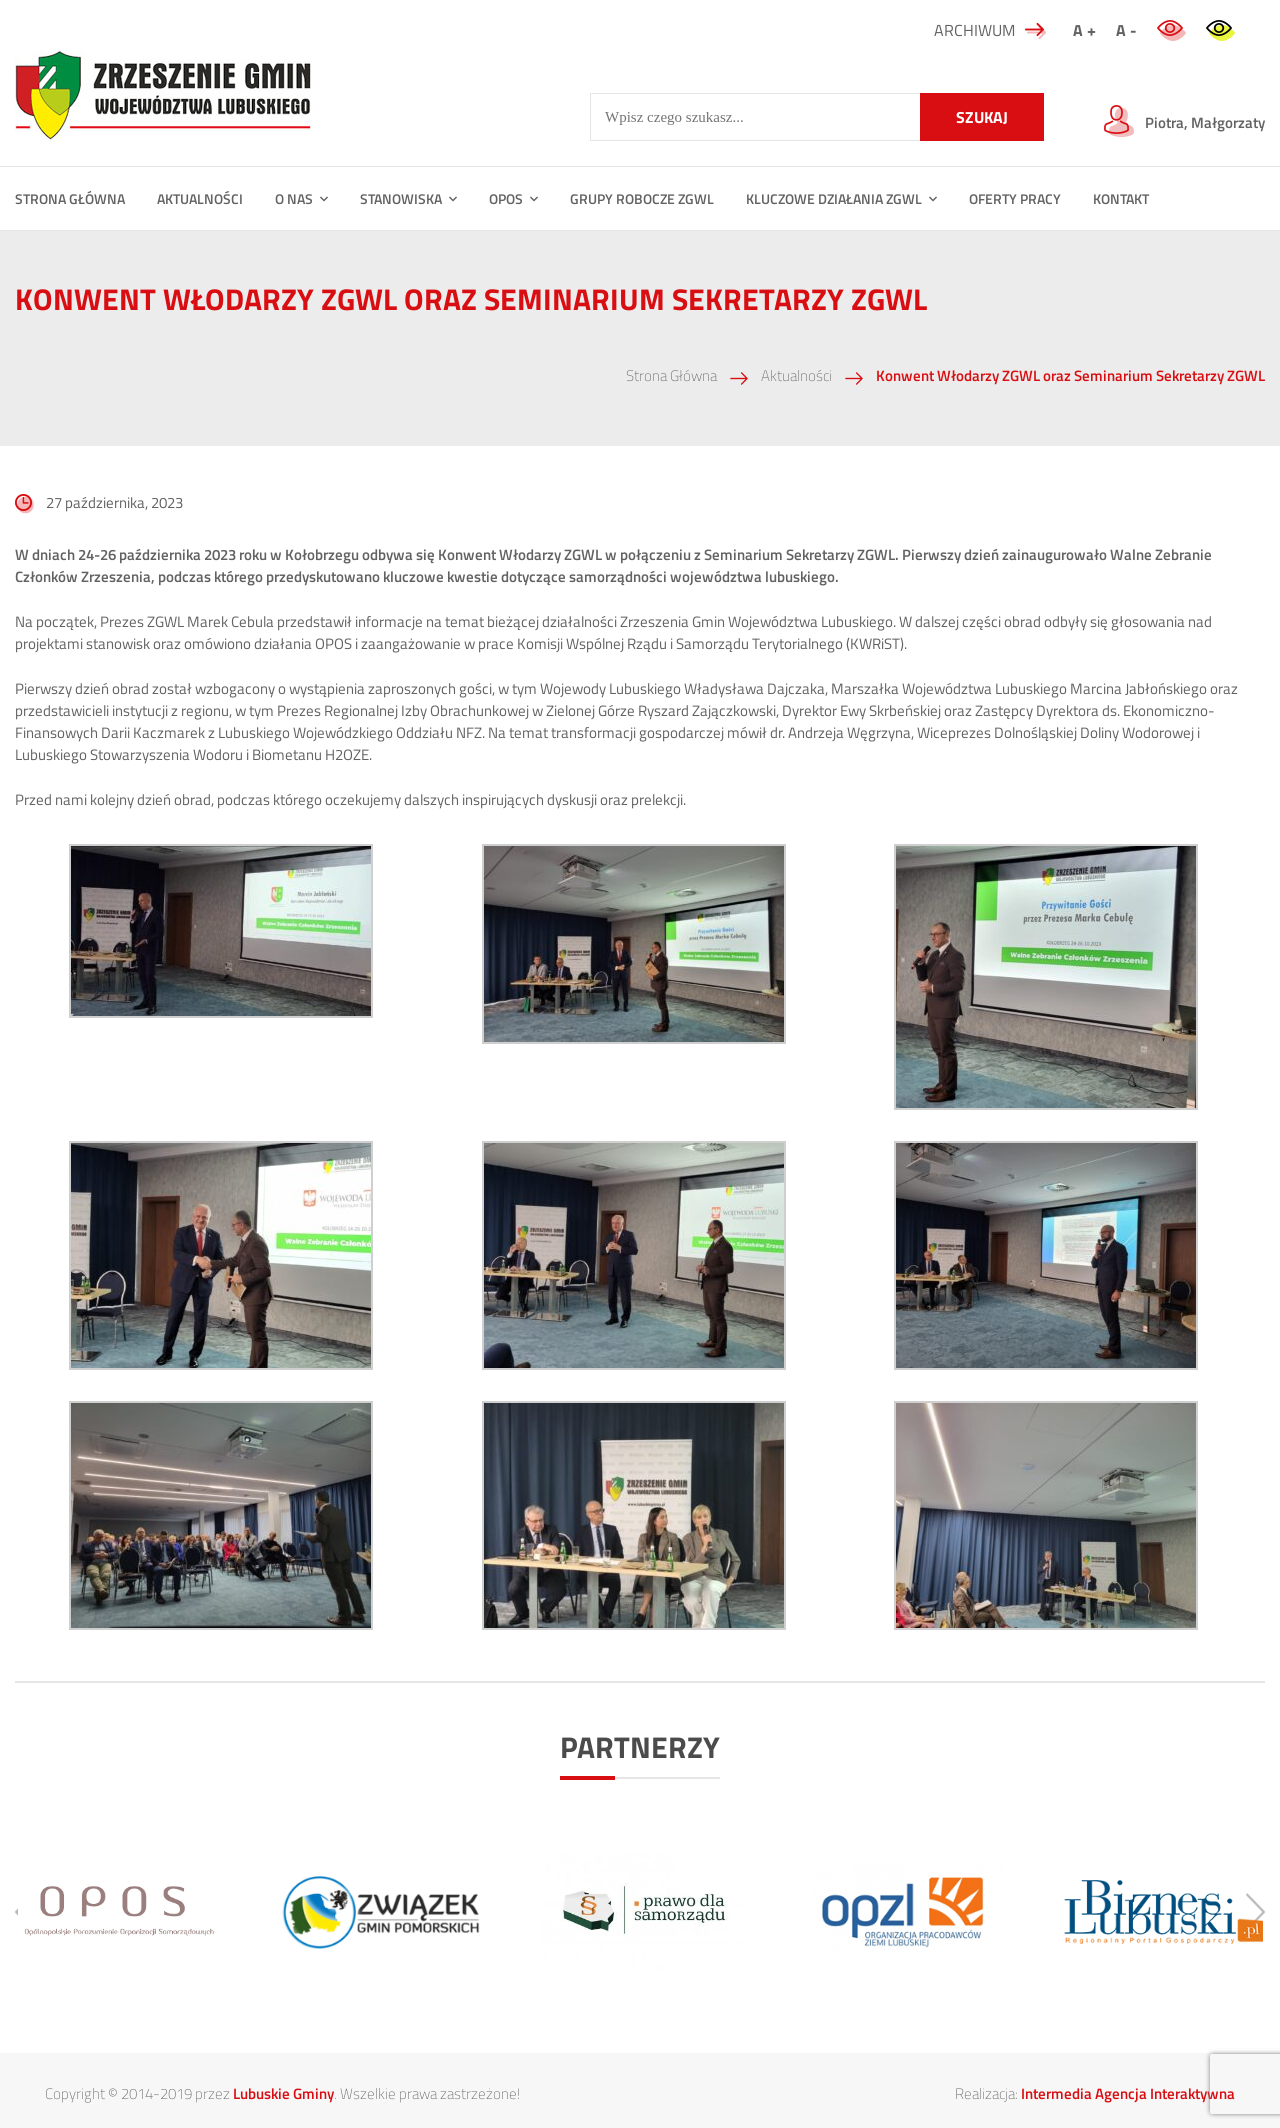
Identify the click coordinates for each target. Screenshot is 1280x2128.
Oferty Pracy (1015, 198)
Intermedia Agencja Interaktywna (1128, 2093)
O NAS (294, 198)
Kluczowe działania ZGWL (834, 198)
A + (1084, 30)
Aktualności (200, 198)
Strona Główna (671, 375)
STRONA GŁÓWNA (70, 198)
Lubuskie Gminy (283, 2093)
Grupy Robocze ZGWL (642, 198)
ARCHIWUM (990, 30)
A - (1126, 30)
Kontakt (1121, 198)
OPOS (506, 198)
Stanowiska (401, 198)
